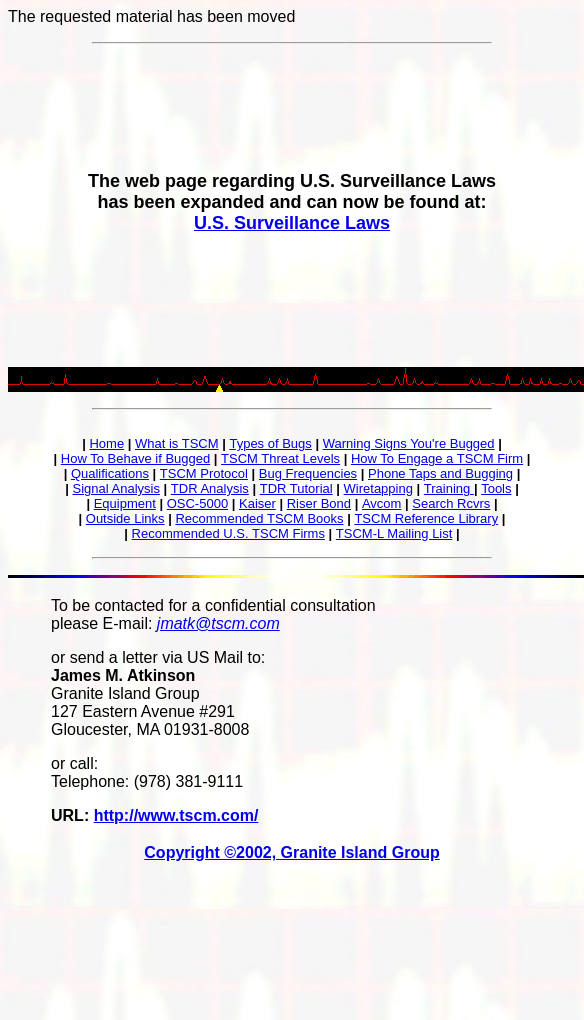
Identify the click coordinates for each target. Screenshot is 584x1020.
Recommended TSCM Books (259, 518)
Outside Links (125, 518)
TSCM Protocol (204, 473)
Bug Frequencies (308, 473)
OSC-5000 (197, 503)
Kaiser (257, 503)
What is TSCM (177, 443)
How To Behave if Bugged (135, 458)
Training (449, 488)
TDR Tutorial (296, 488)
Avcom (382, 503)
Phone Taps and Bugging (440, 473)
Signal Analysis (115, 488)
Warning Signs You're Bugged (409, 443)
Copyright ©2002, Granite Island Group (291, 852)
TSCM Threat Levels (280, 458)
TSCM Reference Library (426, 518)
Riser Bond (319, 503)
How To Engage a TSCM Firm (437, 458)
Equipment (125, 503)
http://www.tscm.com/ (176, 815)
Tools (496, 488)
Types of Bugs (270, 443)
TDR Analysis (210, 488)
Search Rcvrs (451, 503)
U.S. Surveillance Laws (292, 223)
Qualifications (110, 473)
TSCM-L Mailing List (394, 533)
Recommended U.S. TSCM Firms (228, 533)
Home (106, 443)
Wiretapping (378, 488)
